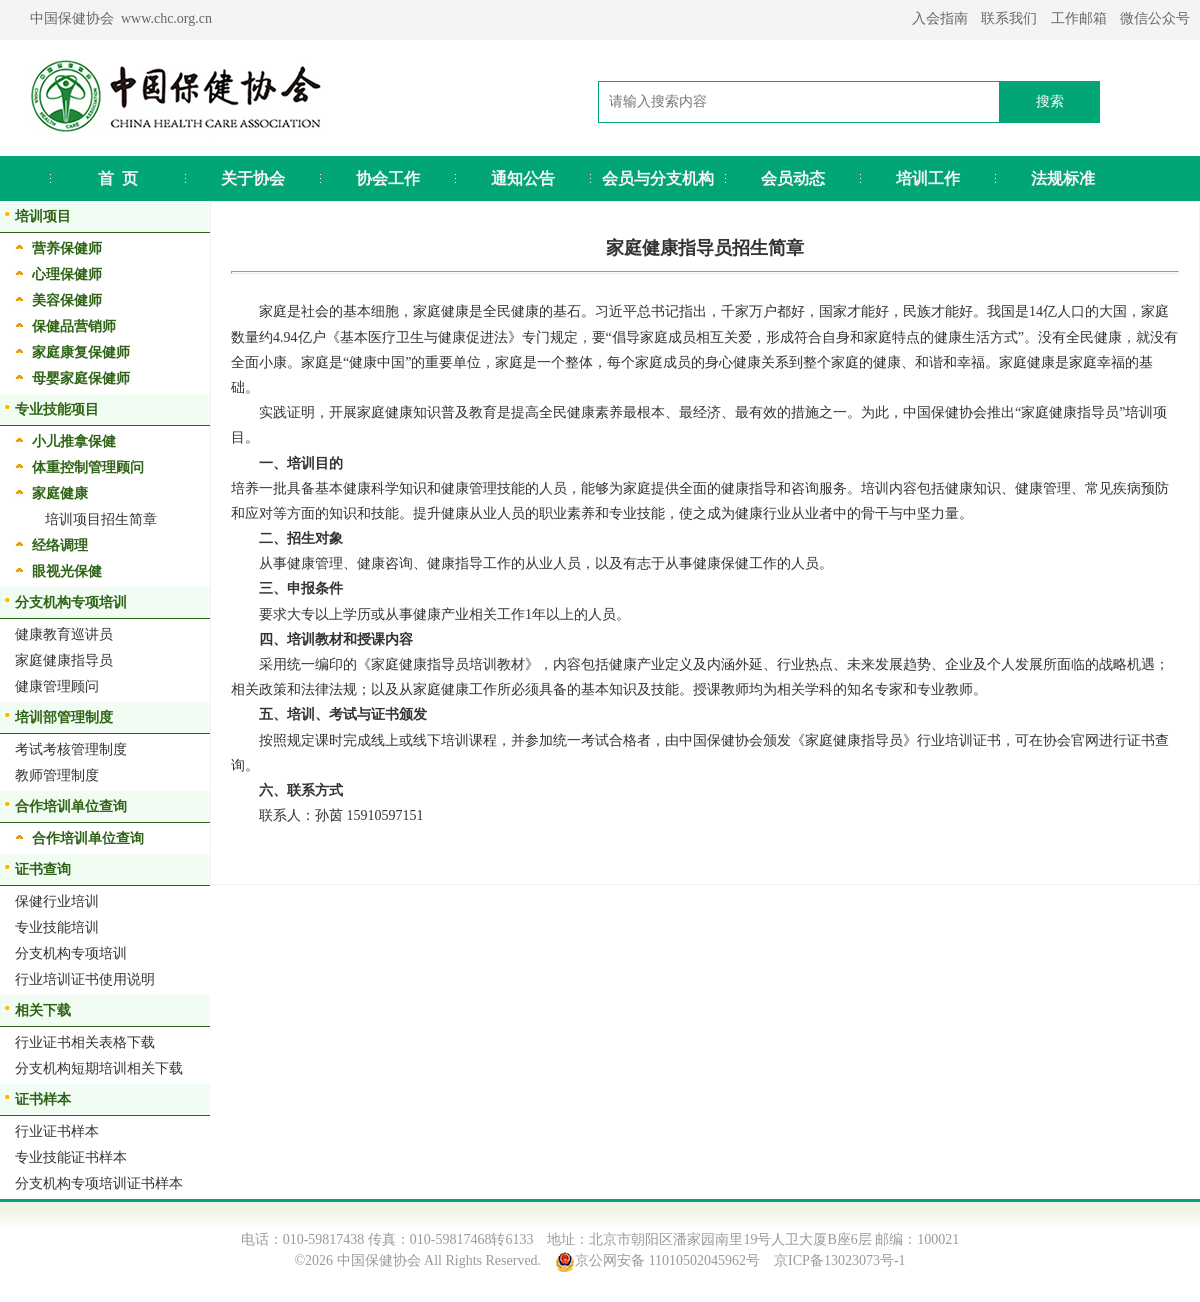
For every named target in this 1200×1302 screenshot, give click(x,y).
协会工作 (388, 178)
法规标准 (1063, 178)
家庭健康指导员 (64, 660)
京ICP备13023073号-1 (839, 1260)
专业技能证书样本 (71, 1157)
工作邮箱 (1079, 18)
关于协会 (253, 178)
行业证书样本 (57, 1131)
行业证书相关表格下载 (85, 1042)
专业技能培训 (57, 927)
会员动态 (793, 178)
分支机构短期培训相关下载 (99, 1068)
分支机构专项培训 (71, 953)
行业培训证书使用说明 (85, 979)
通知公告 (523, 178)
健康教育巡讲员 (64, 634)
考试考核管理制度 (71, 749)
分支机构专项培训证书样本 (99, 1183)
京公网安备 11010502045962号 (667, 1260)
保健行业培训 (57, 901)
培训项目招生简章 (101, 519)
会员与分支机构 (658, 178)
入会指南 (940, 18)
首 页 (118, 178)
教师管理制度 (57, 775)
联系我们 (1009, 18)
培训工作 (928, 178)
